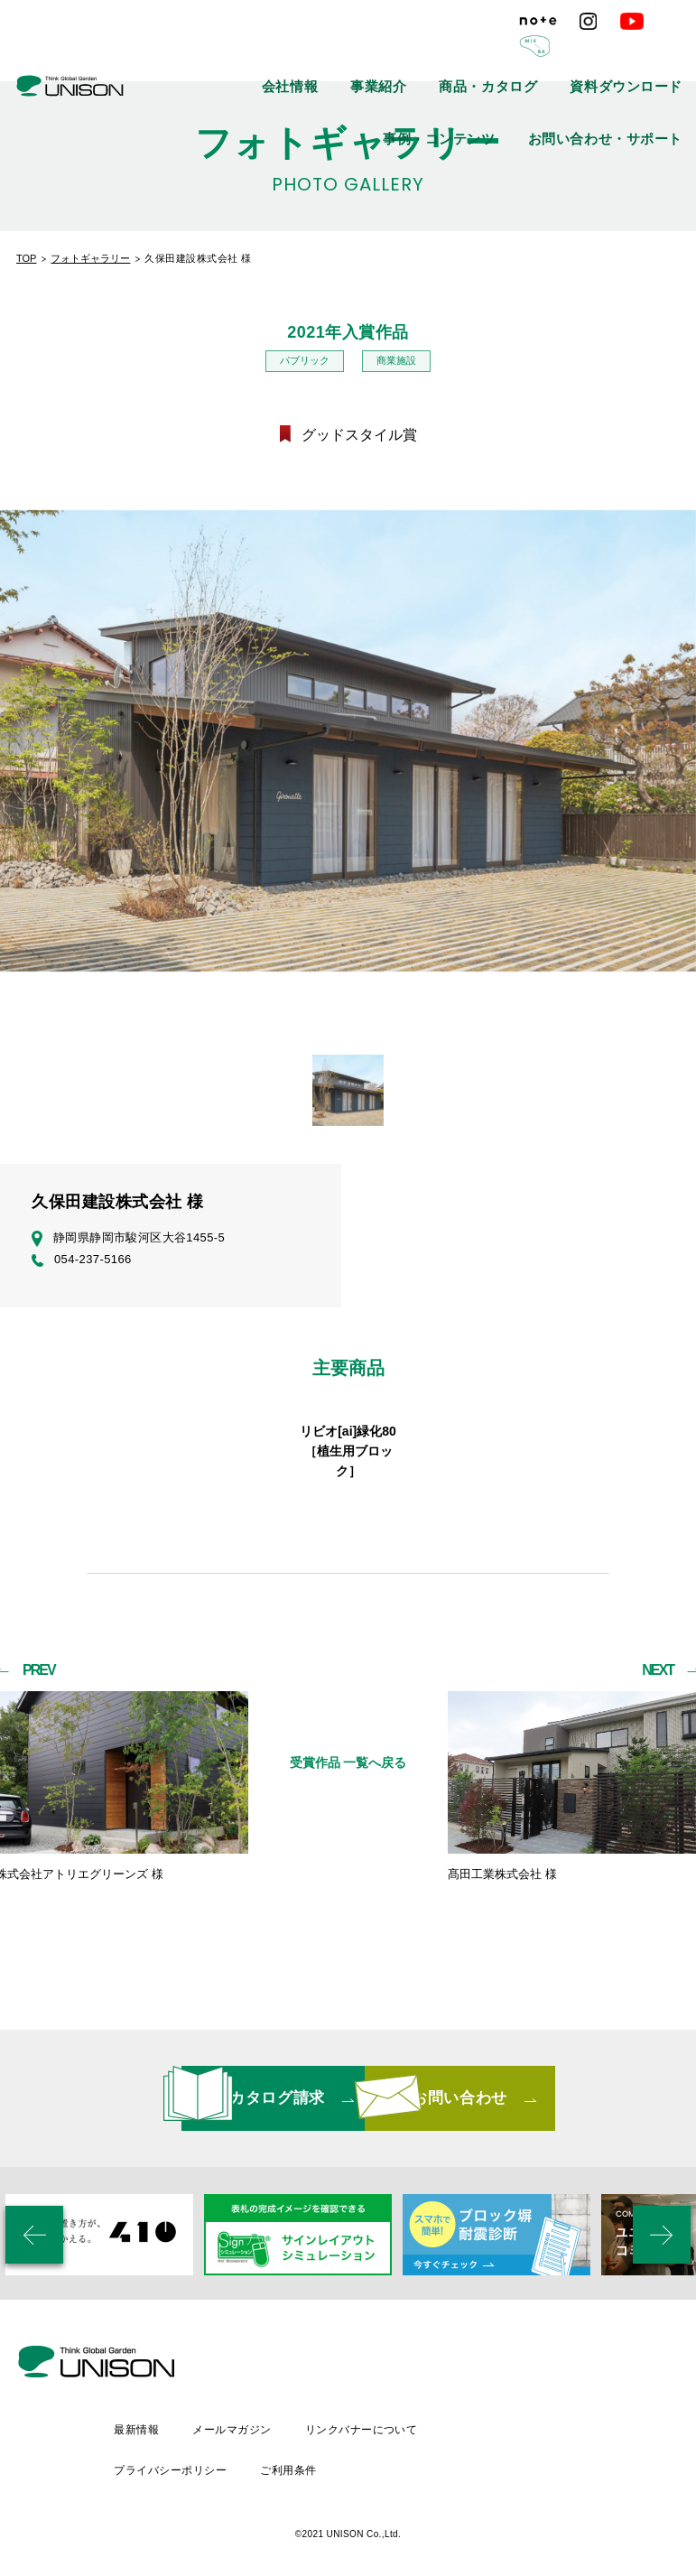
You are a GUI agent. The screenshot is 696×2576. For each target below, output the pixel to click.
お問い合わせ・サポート (628, 94)
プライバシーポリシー (319, 2449)
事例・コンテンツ (643, 54)
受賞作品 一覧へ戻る (348, 1812)
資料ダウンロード (534, 54)
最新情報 (285, 2419)
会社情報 (277, 54)
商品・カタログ (430, 54)
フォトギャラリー (90, 258)
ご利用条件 (440, 2449)
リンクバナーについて (515, 2419)
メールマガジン (383, 2419)
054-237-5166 (82, 1261)
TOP (26, 258)
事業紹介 (346, 54)
